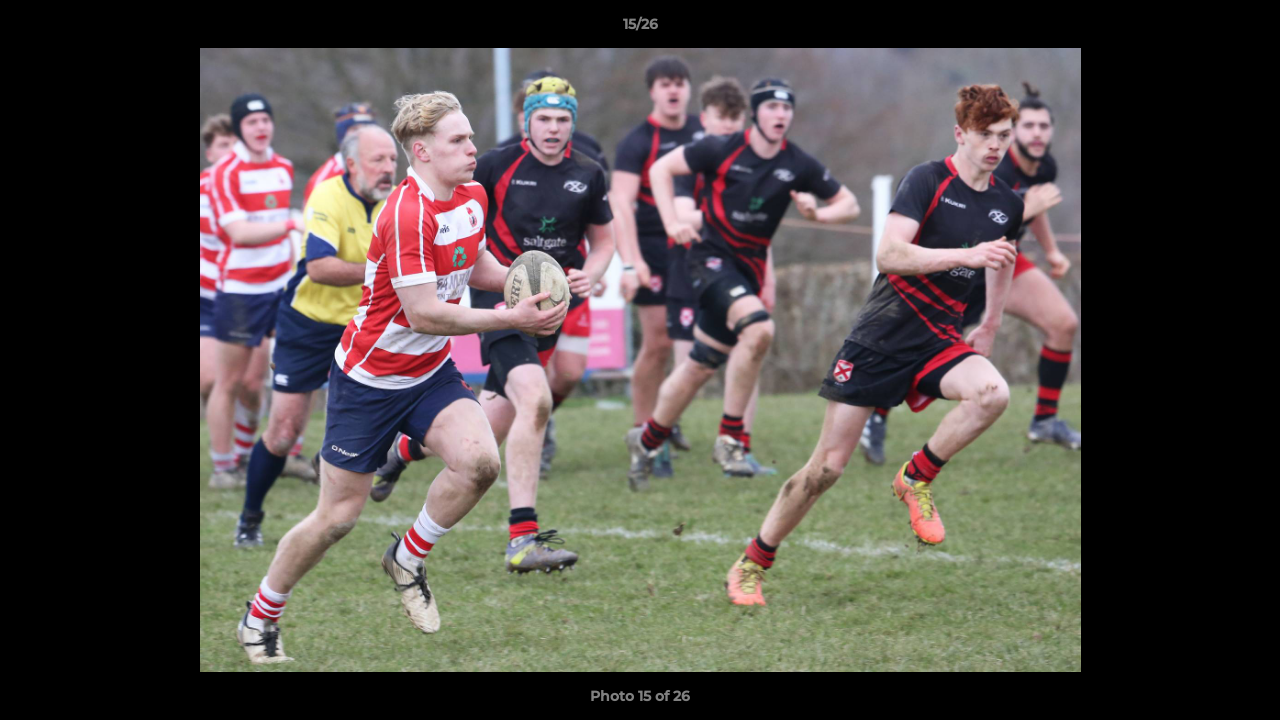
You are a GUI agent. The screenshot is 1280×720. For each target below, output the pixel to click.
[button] (1244, 29)
